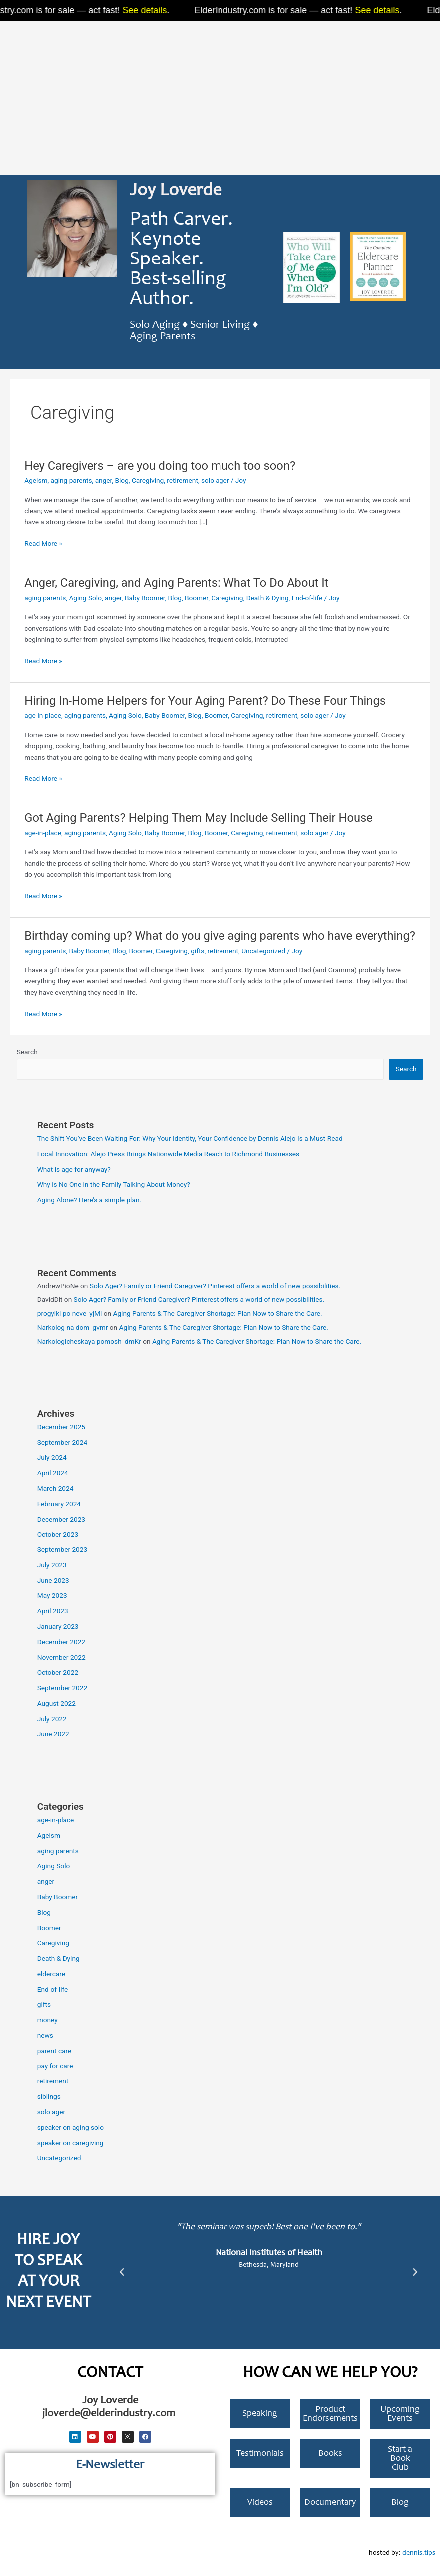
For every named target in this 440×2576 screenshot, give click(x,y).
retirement (182, 480)
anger (103, 480)
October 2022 (57, 1672)
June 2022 (53, 1734)
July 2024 (52, 1457)
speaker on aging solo (70, 2127)
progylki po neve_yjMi (69, 1313)
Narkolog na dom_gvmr (72, 1327)
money (47, 2020)
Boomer (196, 598)
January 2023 (58, 1626)
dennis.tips (418, 2553)
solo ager (215, 480)
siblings (49, 2096)
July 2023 (52, 1565)
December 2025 (61, 1427)
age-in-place (42, 715)
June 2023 (53, 1580)
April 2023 (52, 1611)
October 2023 (57, 1534)
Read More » (43, 543)
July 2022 (52, 1719)
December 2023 (61, 1519)
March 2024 (55, 1488)
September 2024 (62, 1442)
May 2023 (52, 1595)
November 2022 (61, 1657)
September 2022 (62, 1688)
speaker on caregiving (70, 2143)
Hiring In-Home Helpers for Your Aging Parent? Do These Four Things (205, 701)
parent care (54, 2051)
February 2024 (59, 1504)
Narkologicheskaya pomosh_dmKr (89, 1341)
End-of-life (307, 598)
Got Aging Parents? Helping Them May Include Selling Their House (198, 818)
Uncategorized (263, 951)
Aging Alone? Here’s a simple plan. (89, 1200)
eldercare (51, 1974)
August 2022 (56, 1703)
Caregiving (148, 480)
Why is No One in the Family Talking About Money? (113, 1184)
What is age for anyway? (74, 1169)
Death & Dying (267, 598)
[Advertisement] (220, 95)
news (45, 2035)
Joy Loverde (175, 191)
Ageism (35, 480)
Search (27, 1052)
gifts (197, 951)
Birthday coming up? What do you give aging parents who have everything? (219, 936)
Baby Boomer (145, 598)
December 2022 (61, 1642)
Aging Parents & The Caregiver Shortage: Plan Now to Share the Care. (217, 1313)
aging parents (71, 480)
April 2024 (52, 1473)
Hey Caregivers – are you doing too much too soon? (159, 466)
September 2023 (62, 1549)
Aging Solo (85, 598)
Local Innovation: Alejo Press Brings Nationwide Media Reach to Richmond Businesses (168, 1154)
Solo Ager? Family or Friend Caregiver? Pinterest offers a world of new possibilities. (215, 1285)
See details (153, 10)
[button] (122, 2272)
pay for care (55, 2066)
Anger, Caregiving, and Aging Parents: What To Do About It (176, 583)
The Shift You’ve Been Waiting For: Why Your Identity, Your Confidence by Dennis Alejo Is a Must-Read (190, 1138)
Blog (122, 480)
